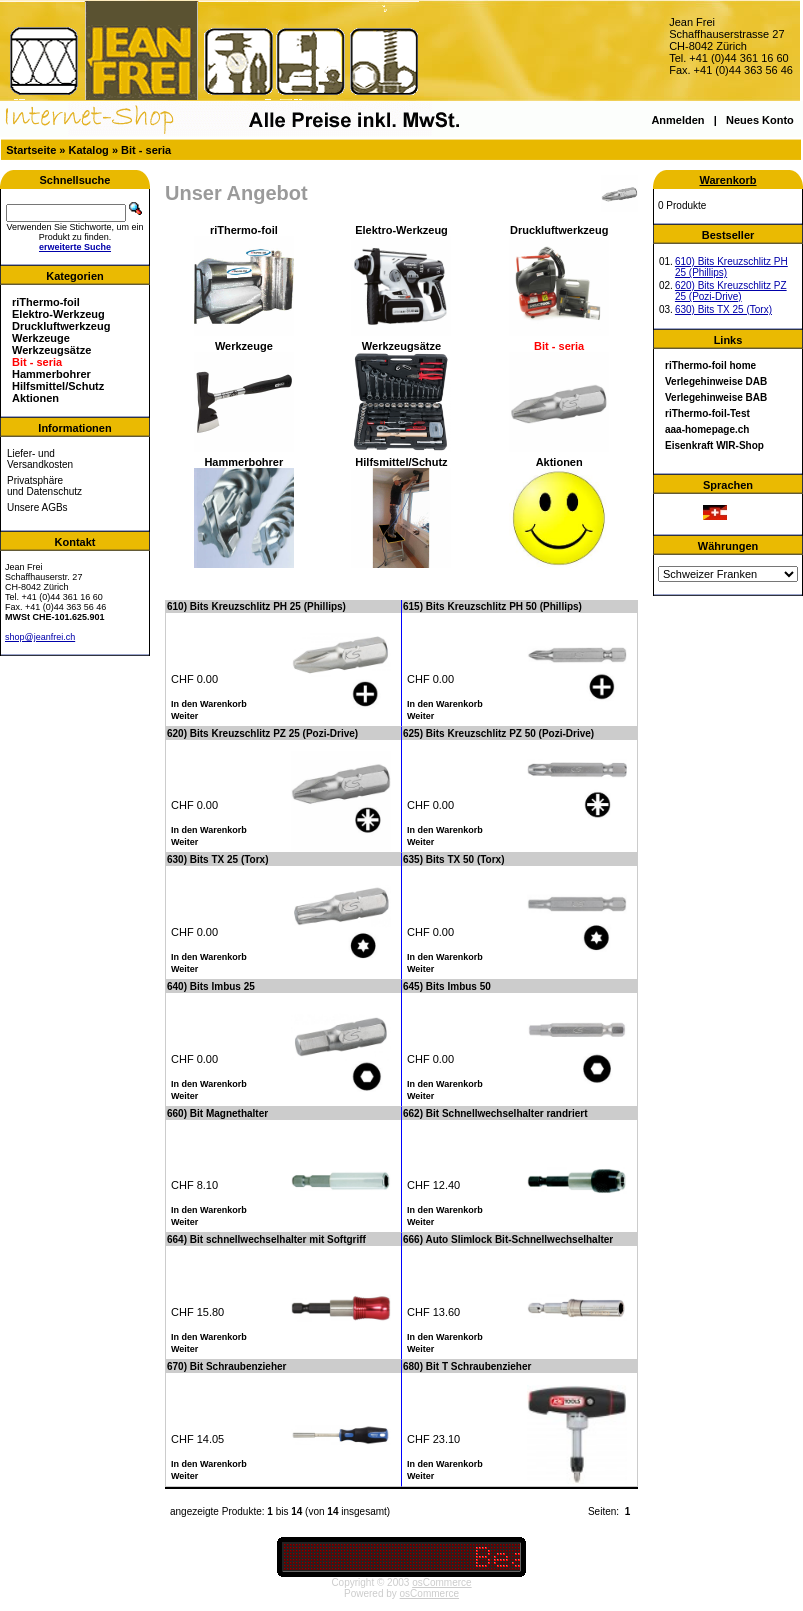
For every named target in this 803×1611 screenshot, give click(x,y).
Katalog (89, 150)
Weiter (184, 716)
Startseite (31, 150)
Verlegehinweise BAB (716, 397)
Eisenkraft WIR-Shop (714, 445)
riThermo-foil (46, 302)
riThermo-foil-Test (707, 413)
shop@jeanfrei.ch (40, 637)
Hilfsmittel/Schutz (58, 386)
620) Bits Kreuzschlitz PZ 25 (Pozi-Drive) (731, 291)
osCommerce (441, 1582)
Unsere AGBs (37, 507)
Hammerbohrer (51, 374)
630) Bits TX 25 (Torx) (723, 309)
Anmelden (677, 120)
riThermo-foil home (710, 365)
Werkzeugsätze (51, 350)
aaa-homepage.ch (707, 429)
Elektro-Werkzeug (58, 314)
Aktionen (35, 398)
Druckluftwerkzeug (61, 326)
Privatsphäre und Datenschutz (44, 486)
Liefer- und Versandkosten (40, 459)
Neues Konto (760, 120)
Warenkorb (727, 180)
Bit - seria (146, 150)
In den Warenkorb (209, 704)
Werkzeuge (41, 338)
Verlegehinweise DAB (716, 381)
